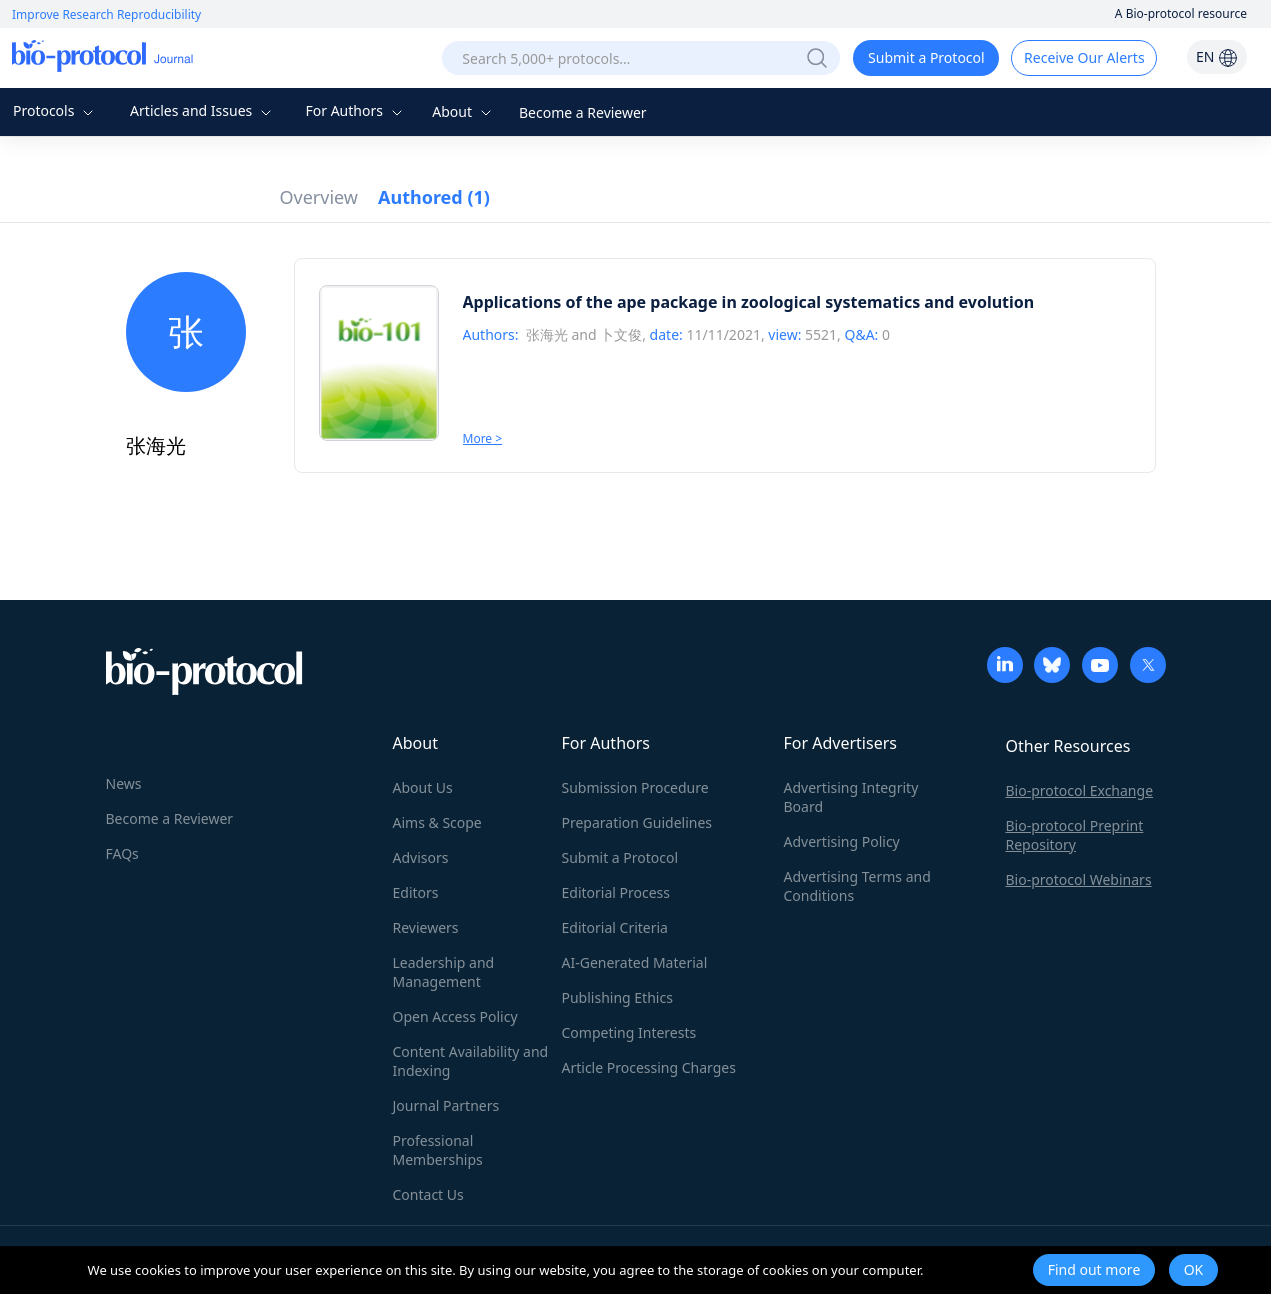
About (463, 111)
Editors (416, 892)
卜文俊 (621, 334)
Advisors (421, 857)
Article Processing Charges (649, 1067)
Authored (434, 197)
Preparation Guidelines (637, 822)
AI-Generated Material (635, 962)
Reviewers (426, 927)
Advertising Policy (842, 841)
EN (1217, 56)
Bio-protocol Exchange (1080, 790)
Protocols (55, 110)
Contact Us (428, 1194)
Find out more (1094, 1269)
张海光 (547, 334)
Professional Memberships (438, 1150)
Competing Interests (629, 1032)
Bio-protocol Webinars (1079, 879)
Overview (319, 197)
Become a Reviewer (583, 112)
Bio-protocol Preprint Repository (1075, 835)
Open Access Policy (455, 1016)
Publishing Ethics (617, 997)
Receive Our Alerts (1084, 57)
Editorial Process (616, 892)
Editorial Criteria (615, 927)
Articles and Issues (203, 110)
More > (483, 438)
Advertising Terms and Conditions (857, 886)
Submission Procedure (635, 787)
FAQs (122, 853)
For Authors (355, 110)
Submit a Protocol (926, 57)
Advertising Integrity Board (851, 797)
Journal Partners (446, 1105)
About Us (423, 787)
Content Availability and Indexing (471, 1061)
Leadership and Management (444, 972)
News (124, 783)
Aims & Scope (437, 822)
